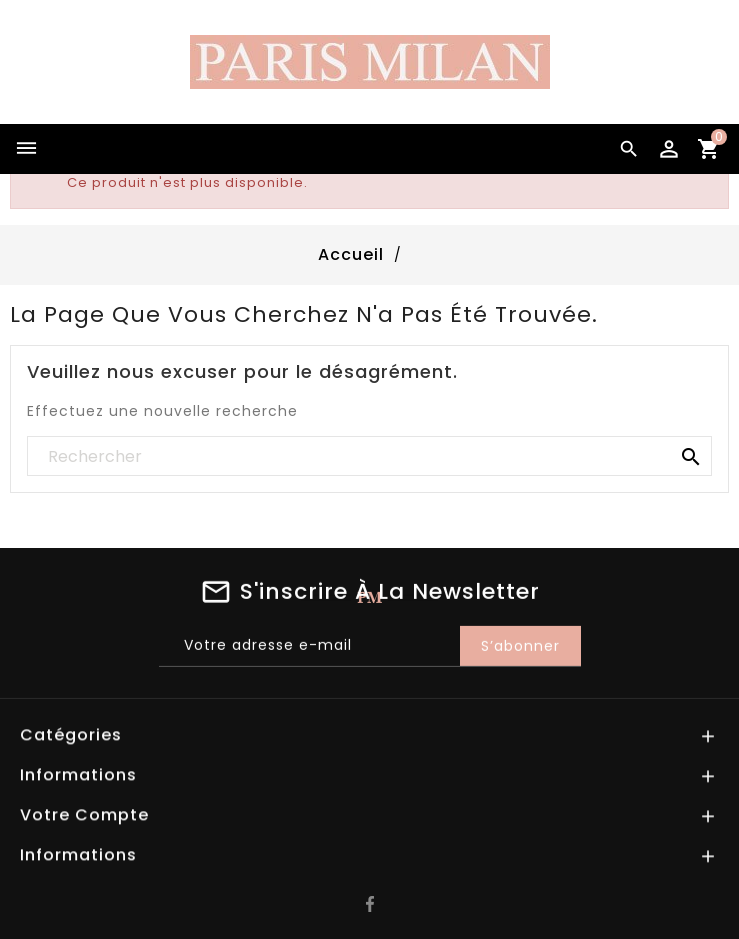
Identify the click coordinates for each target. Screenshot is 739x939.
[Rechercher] (369, 457)
